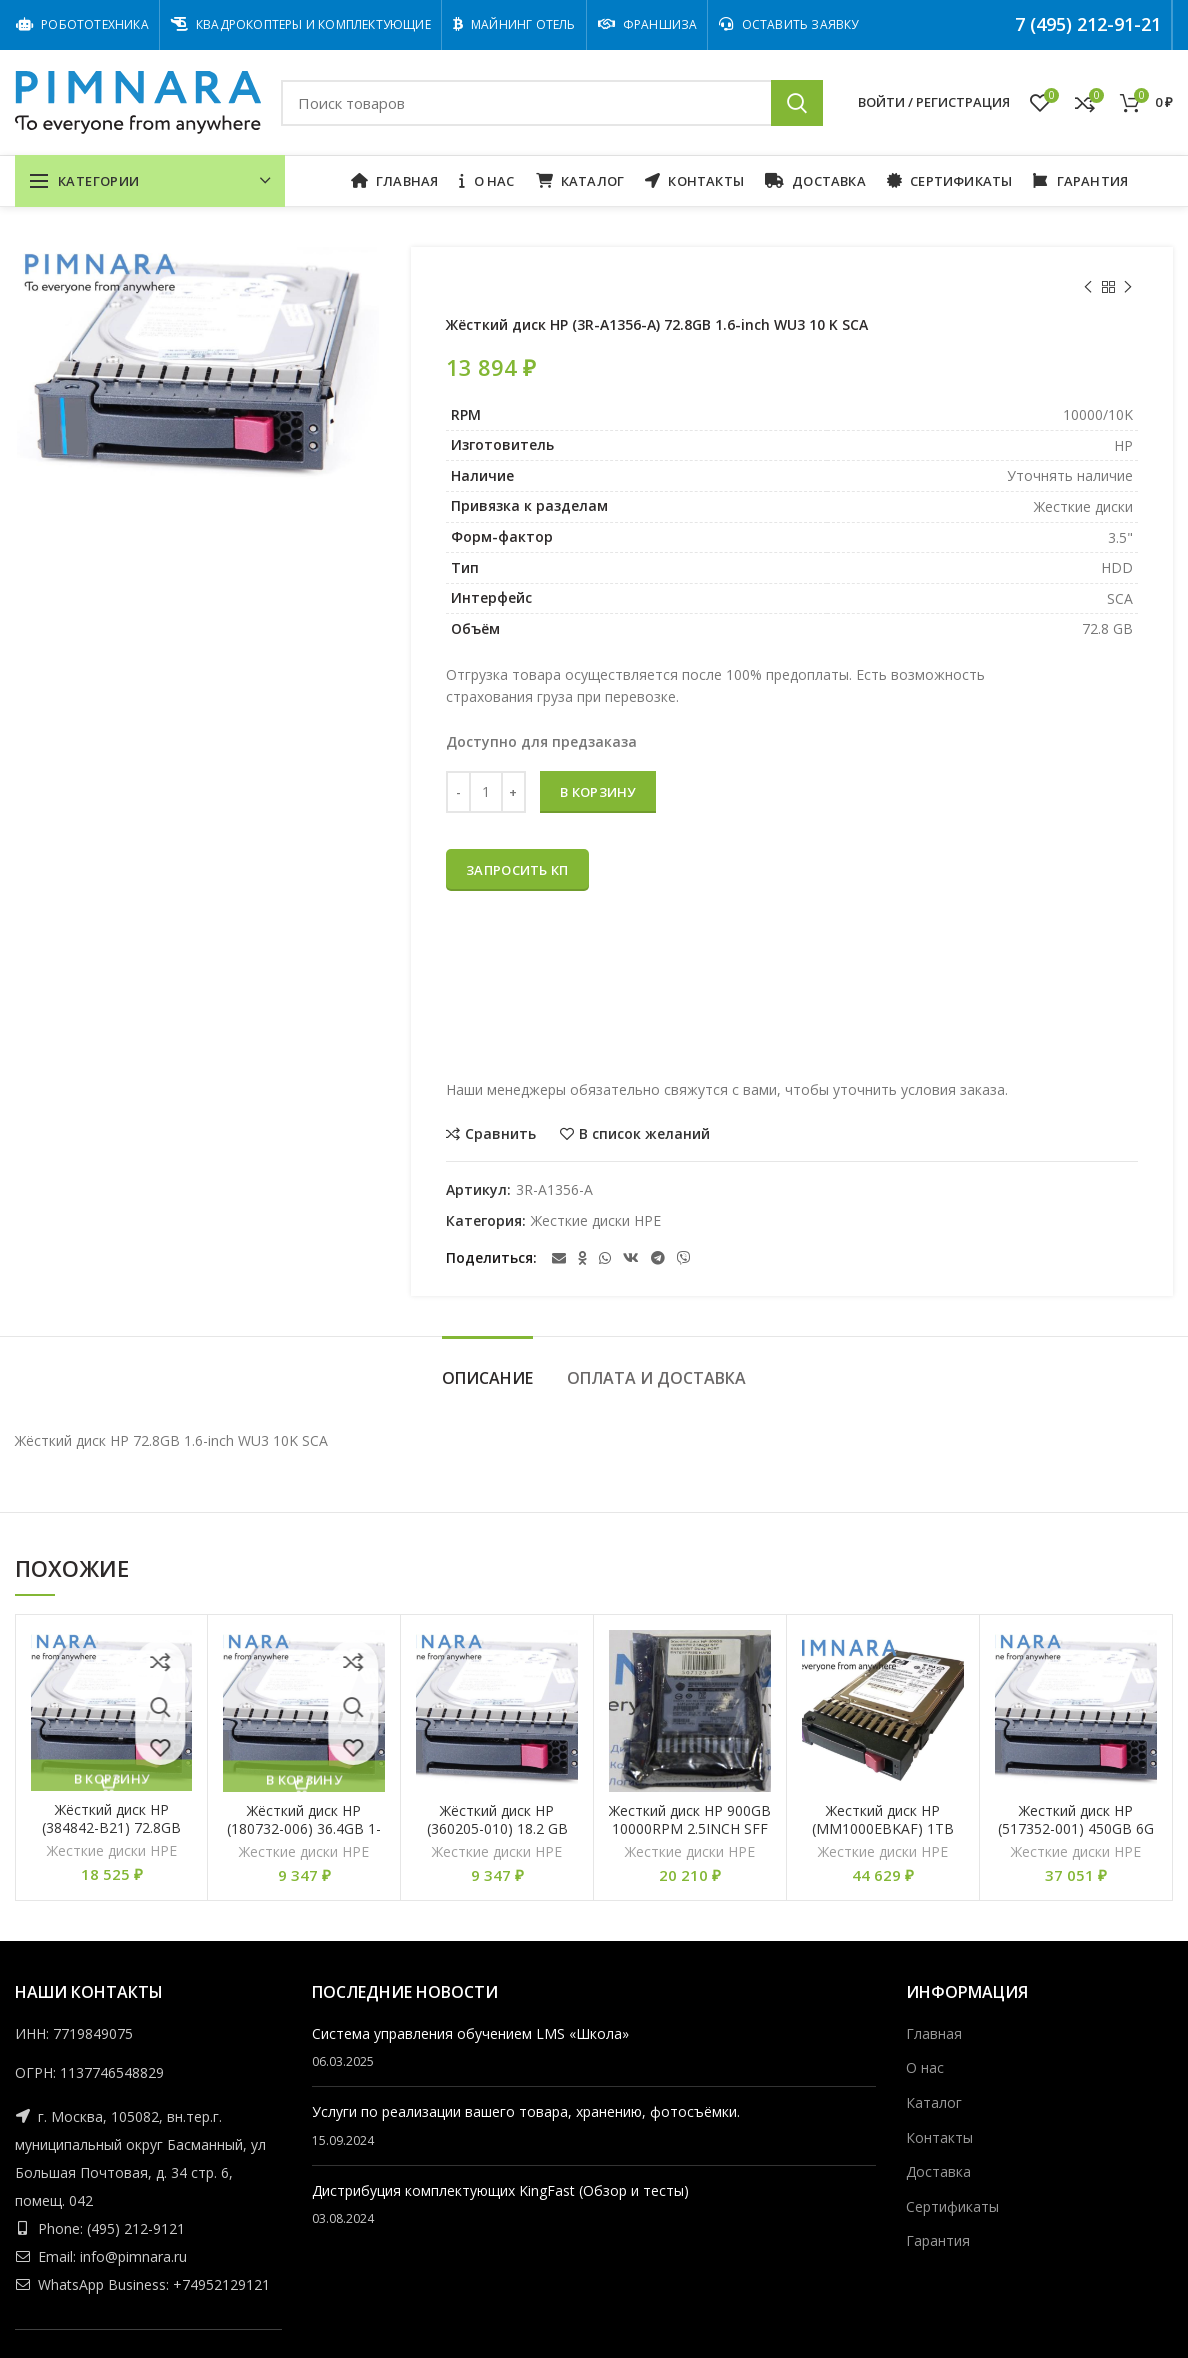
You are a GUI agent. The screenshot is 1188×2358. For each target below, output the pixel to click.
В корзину (598, 792)
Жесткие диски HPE (596, 1221)
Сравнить (500, 1134)
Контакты (939, 2137)
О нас (925, 2067)
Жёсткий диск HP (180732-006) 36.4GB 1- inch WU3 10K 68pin (304, 1829)
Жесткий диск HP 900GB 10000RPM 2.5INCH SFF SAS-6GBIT (690, 1829)
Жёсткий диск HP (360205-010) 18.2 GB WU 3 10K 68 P (497, 1829)
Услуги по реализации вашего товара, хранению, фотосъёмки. (526, 2111)
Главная (934, 2033)
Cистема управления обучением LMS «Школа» (470, 2033)
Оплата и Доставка (656, 1378)
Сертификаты (952, 2206)
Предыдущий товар (1088, 287)
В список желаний (644, 1134)
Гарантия (938, 2240)
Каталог (934, 2102)
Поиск (797, 103)
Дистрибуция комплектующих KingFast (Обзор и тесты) (500, 2190)
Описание (487, 1378)
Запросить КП (517, 870)
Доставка (938, 2171)
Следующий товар (1128, 287)
